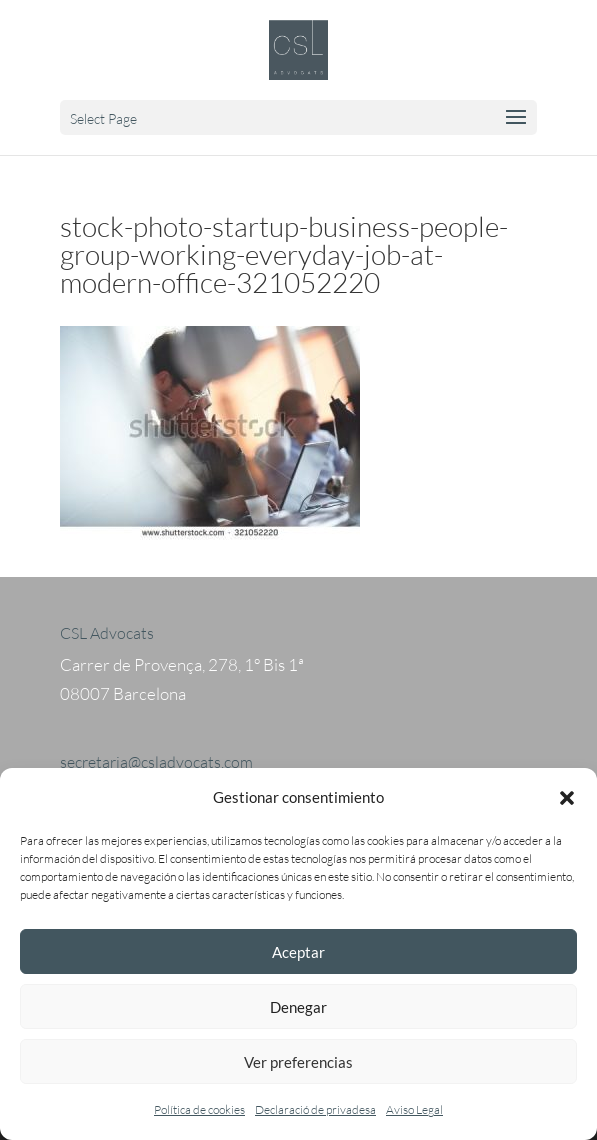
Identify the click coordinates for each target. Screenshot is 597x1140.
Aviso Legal (414, 1109)
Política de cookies (199, 1109)
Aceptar (298, 952)
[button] (567, 798)
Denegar (298, 1007)
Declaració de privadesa (315, 1109)
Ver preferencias (298, 1062)
